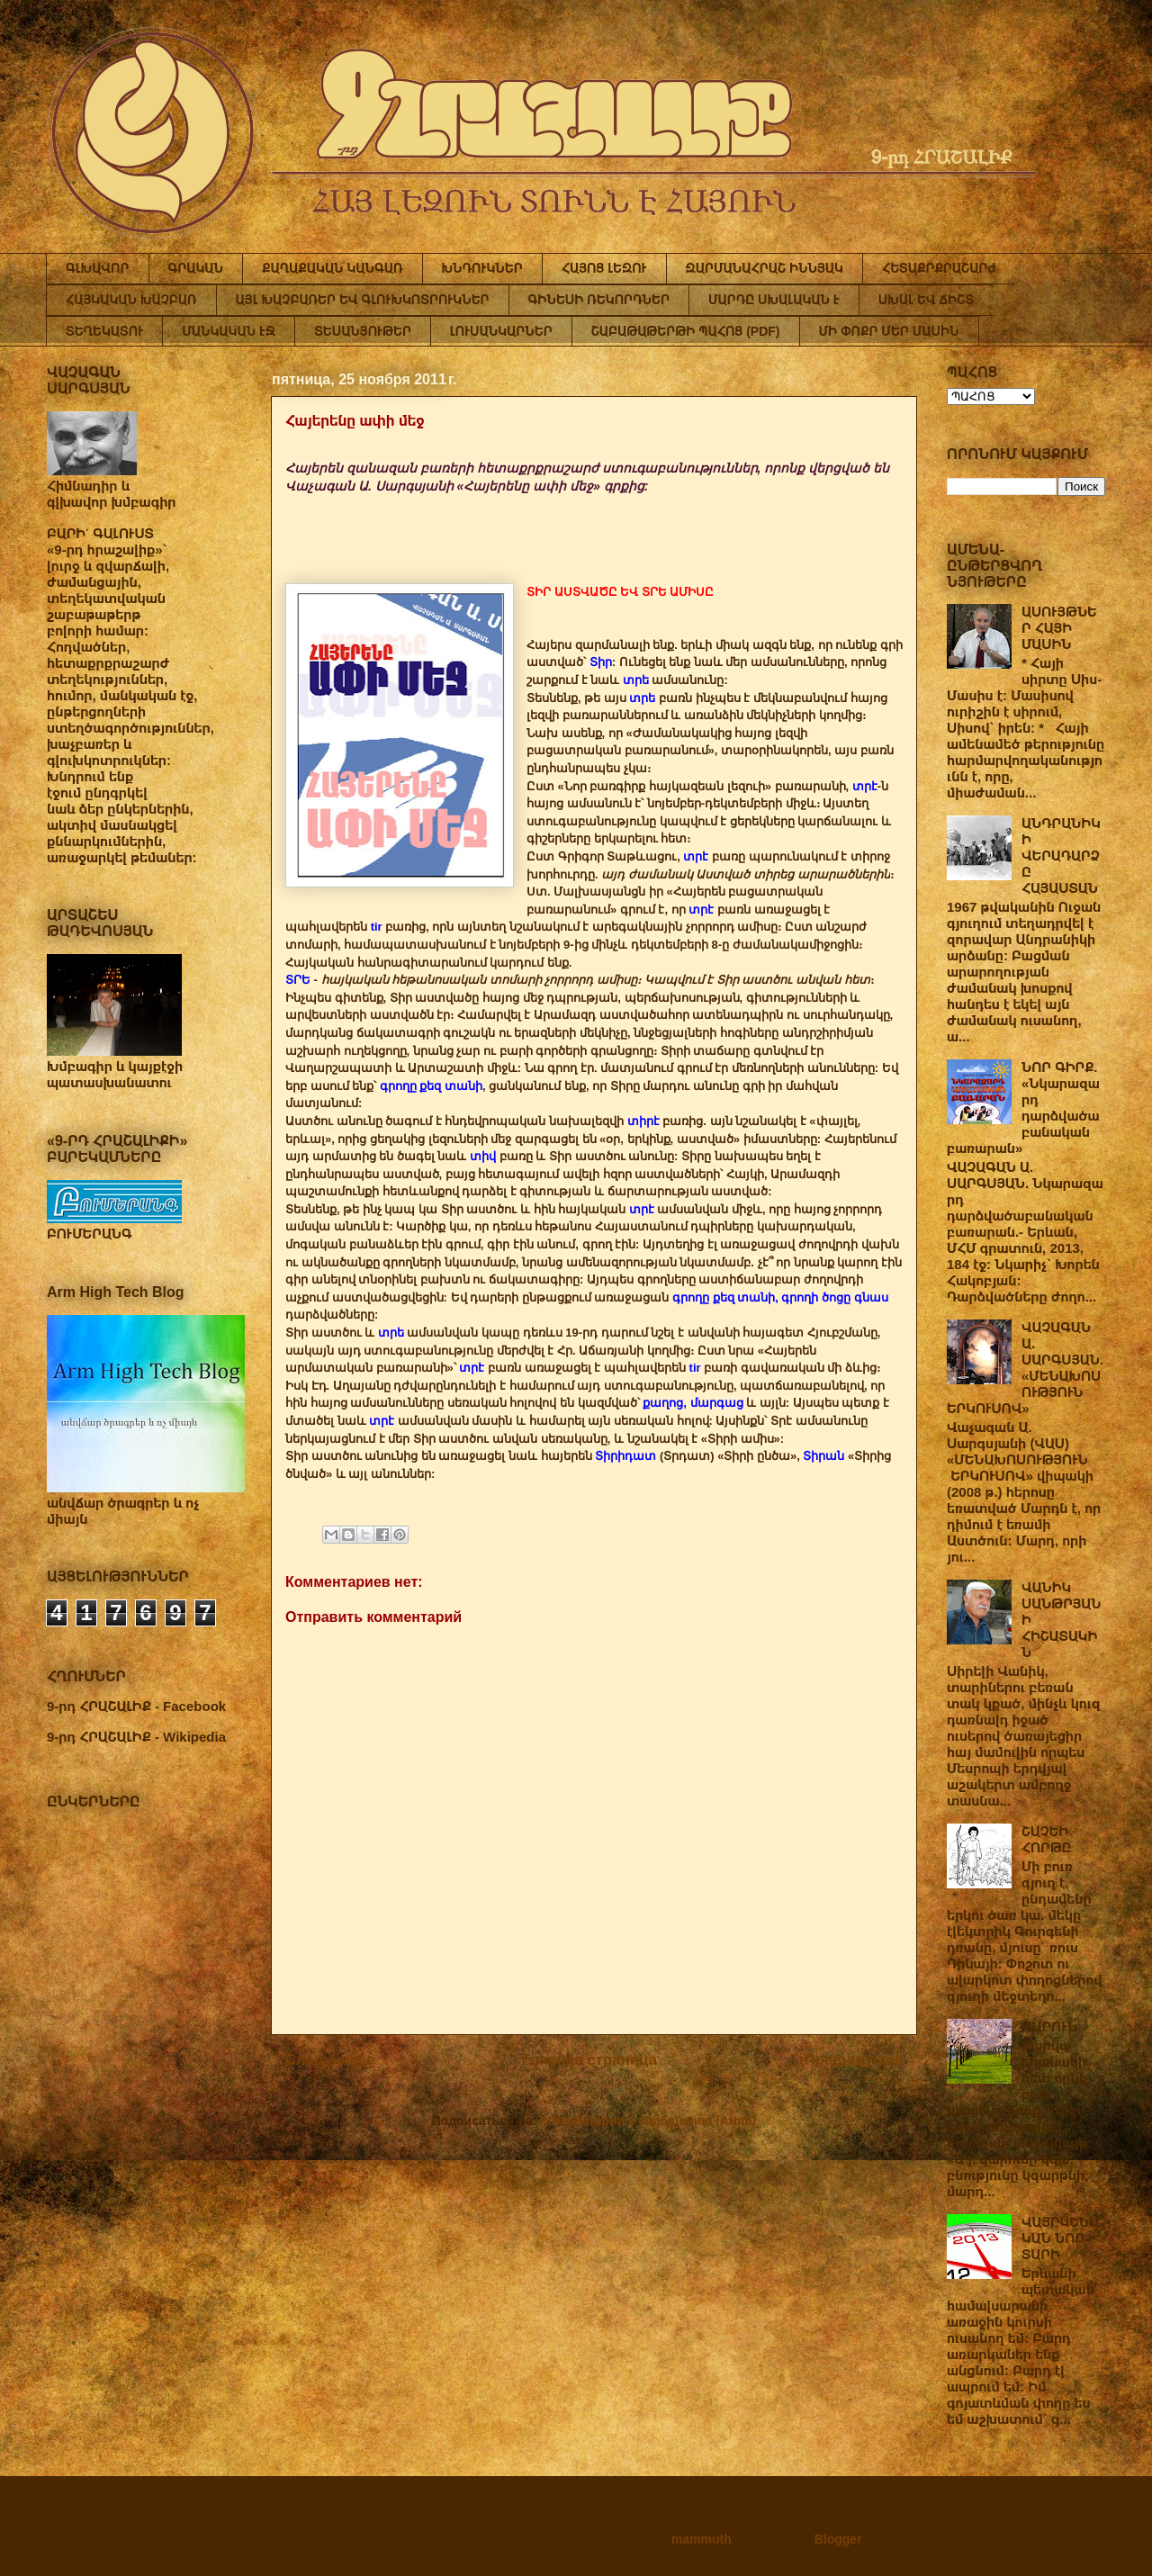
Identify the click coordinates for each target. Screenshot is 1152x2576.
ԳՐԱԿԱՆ (196, 268)
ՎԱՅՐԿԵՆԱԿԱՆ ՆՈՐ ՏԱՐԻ (1060, 2238)
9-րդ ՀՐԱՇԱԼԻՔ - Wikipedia (136, 1736)
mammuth (701, 2539)
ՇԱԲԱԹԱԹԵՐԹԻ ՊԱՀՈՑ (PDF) (685, 331)
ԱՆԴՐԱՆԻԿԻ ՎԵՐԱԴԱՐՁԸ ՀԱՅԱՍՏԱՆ (1061, 855)
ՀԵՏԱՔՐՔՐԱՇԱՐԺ (939, 268)
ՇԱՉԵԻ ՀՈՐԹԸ (1046, 1839)
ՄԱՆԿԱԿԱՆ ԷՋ (228, 331)
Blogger (837, 2539)
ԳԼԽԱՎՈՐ (98, 268)
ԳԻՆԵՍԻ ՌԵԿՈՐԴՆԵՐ (599, 300)
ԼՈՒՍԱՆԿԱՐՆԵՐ (501, 331)
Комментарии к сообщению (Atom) (648, 2120)
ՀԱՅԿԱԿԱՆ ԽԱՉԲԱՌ (131, 300)
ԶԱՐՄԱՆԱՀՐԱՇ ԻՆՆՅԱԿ (764, 268)
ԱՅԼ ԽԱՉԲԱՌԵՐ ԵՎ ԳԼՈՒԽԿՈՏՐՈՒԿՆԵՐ (363, 300)
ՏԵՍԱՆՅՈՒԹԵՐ (362, 331)
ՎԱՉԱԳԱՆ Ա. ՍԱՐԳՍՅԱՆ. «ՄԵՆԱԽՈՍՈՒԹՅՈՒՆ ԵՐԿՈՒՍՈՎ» (1025, 1368)
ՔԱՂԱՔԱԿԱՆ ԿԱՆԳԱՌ (332, 268)
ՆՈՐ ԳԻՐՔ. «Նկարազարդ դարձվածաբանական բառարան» (1023, 1107)
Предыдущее (853, 2059)
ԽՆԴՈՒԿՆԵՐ (482, 268)
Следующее (329, 2059)
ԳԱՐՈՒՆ (1049, 2026)
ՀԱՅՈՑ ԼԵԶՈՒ (604, 268)
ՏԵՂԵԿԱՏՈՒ (104, 331)
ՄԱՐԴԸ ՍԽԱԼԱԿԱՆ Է (774, 300)
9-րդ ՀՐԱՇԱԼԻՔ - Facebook (136, 1706)
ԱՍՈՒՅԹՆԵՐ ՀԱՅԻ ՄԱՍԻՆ (1059, 628)
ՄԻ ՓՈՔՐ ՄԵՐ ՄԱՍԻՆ (889, 331)
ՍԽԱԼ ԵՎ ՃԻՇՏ (926, 300)
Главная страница (589, 2059)
